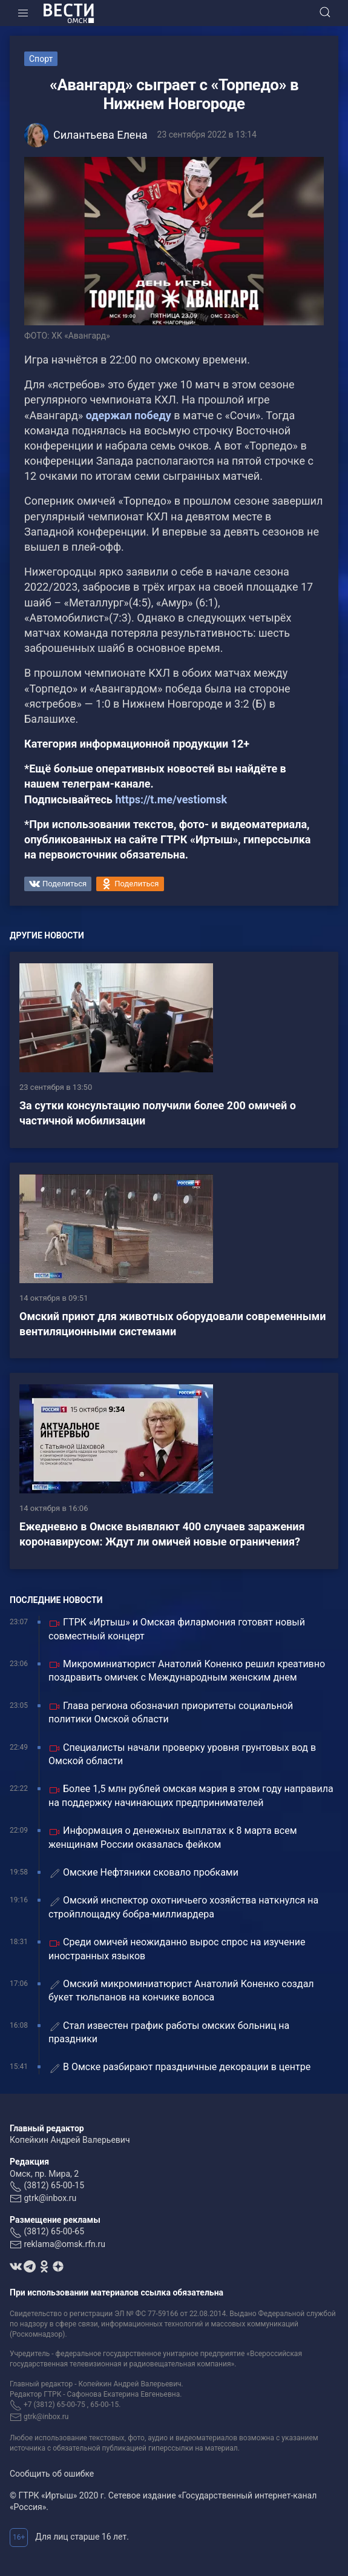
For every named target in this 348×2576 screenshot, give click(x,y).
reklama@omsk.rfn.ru (64, 2244)
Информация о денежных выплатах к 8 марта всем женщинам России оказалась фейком (172, 1837)
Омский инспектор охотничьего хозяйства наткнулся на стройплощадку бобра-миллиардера (183, 1906)
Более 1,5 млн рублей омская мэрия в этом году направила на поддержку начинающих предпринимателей (190, 1795)
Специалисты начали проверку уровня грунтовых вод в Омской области (182, 1754)
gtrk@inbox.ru (50, 2198)
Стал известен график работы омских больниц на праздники (168, 2032)
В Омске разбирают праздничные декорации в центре (179, 2067)
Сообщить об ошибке (52, 2473)
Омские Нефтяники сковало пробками (143, 1873)
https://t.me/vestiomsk (171, 799)
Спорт (41, 59)
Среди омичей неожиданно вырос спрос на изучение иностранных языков (176, 1948)
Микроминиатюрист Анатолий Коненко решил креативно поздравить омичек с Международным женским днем (186, 1670)
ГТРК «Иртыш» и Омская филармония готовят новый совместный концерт (176, 1628)
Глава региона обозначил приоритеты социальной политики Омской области (170, 1712)
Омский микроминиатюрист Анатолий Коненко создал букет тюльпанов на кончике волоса (181, 1990)
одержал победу (130, 415)
